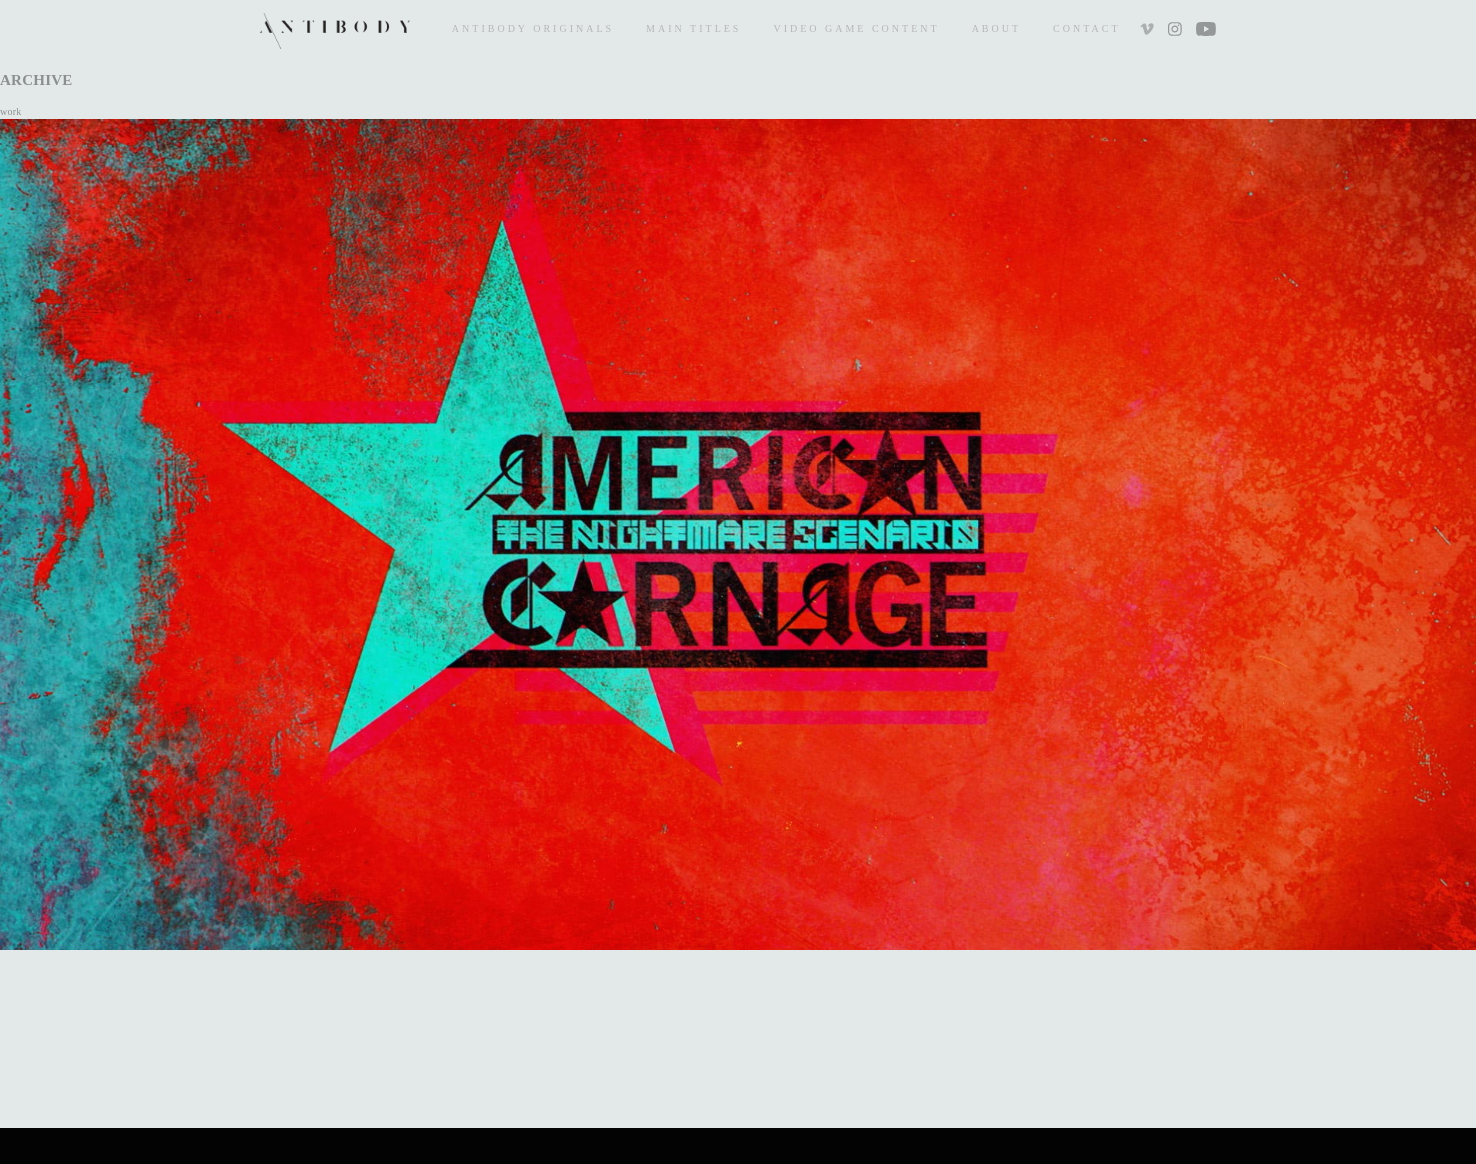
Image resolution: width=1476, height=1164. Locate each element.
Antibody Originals (533, 28)
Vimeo (1149, 31)
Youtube (1206, 31)
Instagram (1174, 31)
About (996, 28)
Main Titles (693, 28)
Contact (1086, 28)
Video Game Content (856, 28)
